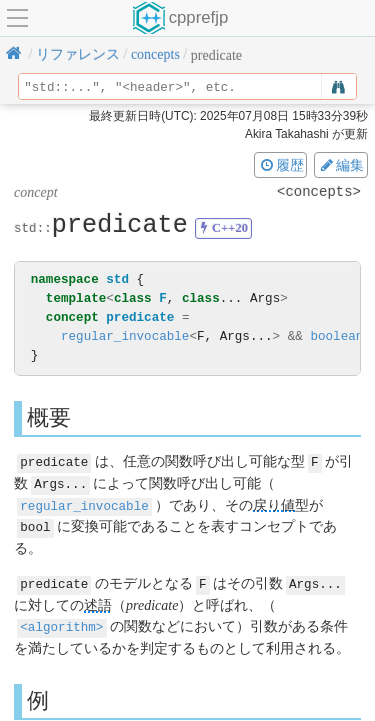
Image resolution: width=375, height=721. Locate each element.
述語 (98, 601)
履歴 (281, 165)
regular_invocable (125, 336)
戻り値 (274, 503)
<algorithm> (61, 622)
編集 (341, 165)
